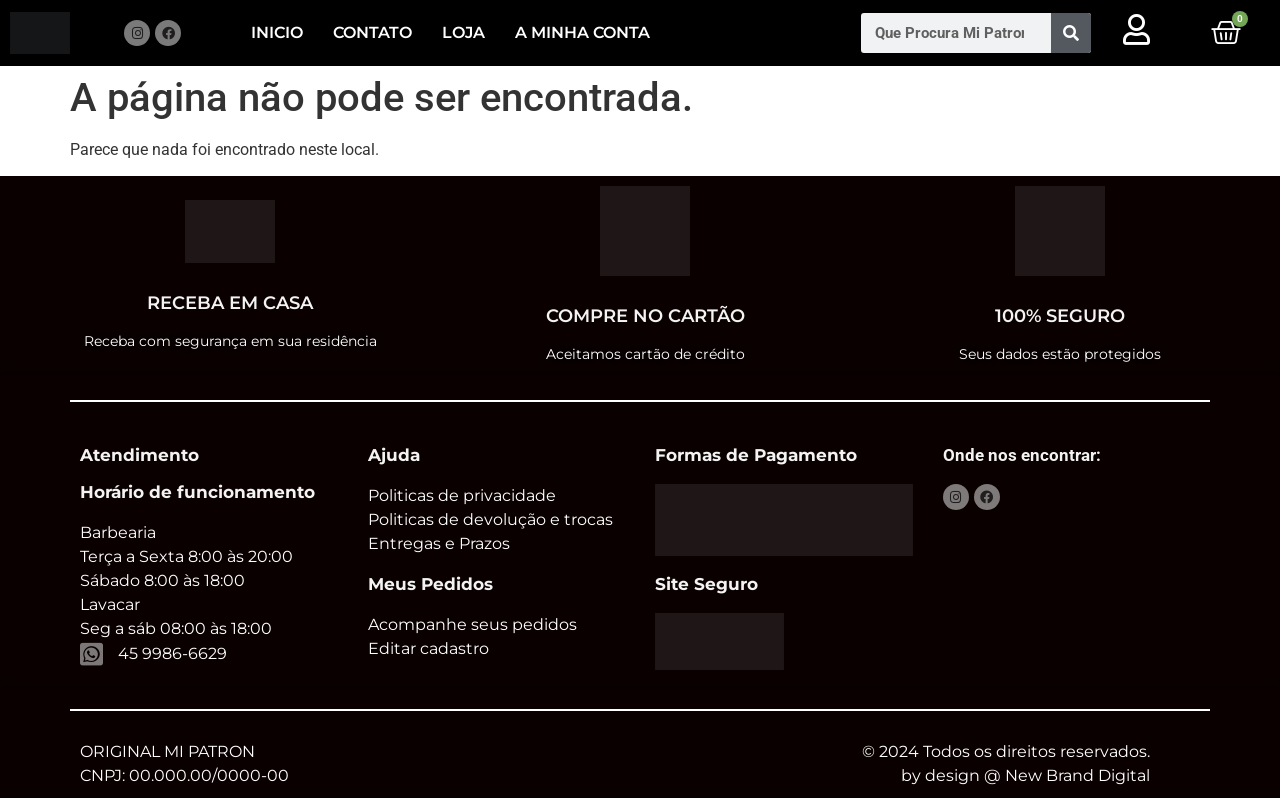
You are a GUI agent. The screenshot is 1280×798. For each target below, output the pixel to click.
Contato (372, 32)
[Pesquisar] (1071, 33)
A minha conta (582, 32)
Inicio (277, 32)
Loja (463, 32)
